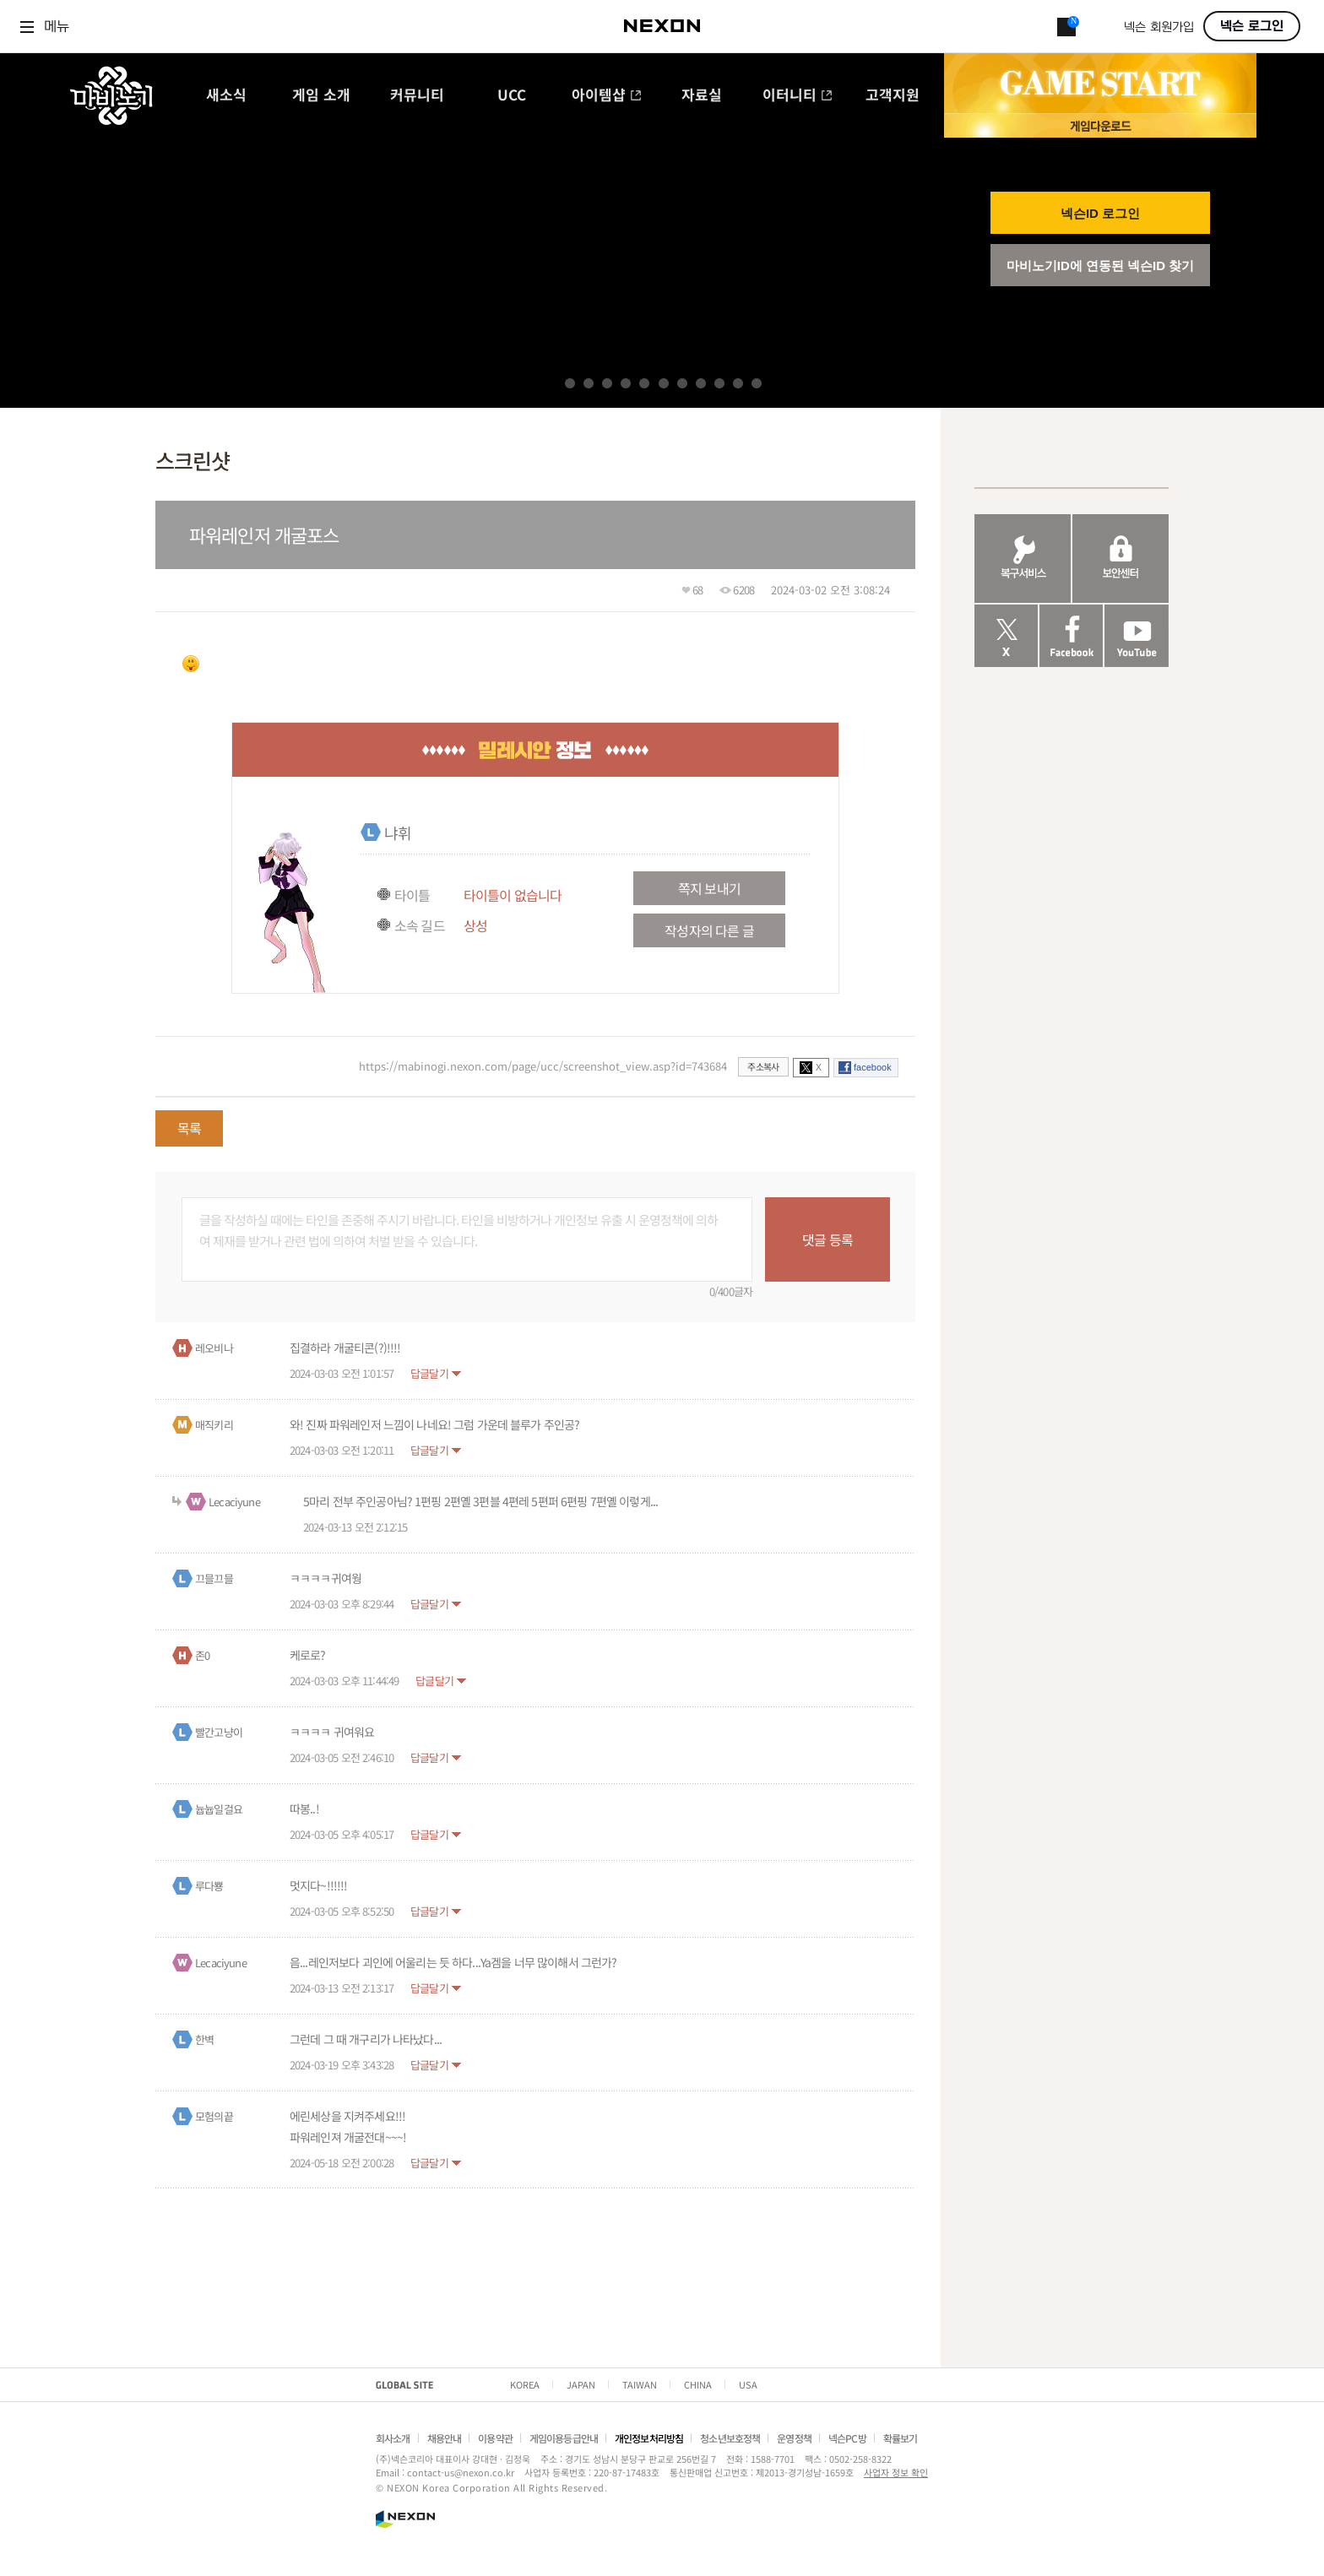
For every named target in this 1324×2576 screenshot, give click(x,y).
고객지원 (892, 96)
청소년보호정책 (730, 2438)
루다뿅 (209, 1886)
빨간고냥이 (218, 1732)
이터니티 (797, 96)
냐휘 (397, 832)
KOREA (525, 2384)
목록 (189, 1128)
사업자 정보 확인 (896, 2472)
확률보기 (900, 2438)
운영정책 (794, 2438)
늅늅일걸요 (218, 1809)
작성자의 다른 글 (709, 930)
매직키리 (214, 1425)
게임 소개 (321, 96)
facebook (873, 1067)
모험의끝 (214, 2116)
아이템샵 (607, 96)
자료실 (701, 96)
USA (748, 2384)
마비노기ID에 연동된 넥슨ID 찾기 (1101, 265)
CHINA (698, 2384)
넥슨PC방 (847, 2438)
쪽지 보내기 (709, 888)
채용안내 (444, 2438)
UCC (511, 96)
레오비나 (214, 1348)
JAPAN (581, 2384)
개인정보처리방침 (649, 2438)
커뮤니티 (417, 96)
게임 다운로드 (1100, 125)
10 (738, 383)
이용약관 (495, 2438)
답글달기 (429, 1373)
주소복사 (763, 1066)
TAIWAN (639, 2384)
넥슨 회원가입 (1159, 27)
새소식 (226, 96)
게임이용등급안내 (563, 2438)
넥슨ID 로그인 (1100, 213)
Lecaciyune (234, 1502)
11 (757, 383)
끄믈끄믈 (214, 1578)
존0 (202, 1655)
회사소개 (393, 2438)
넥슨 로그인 (1251, 26)
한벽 (204, 2039)
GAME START (1100, 83)
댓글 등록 (827, 1239)
